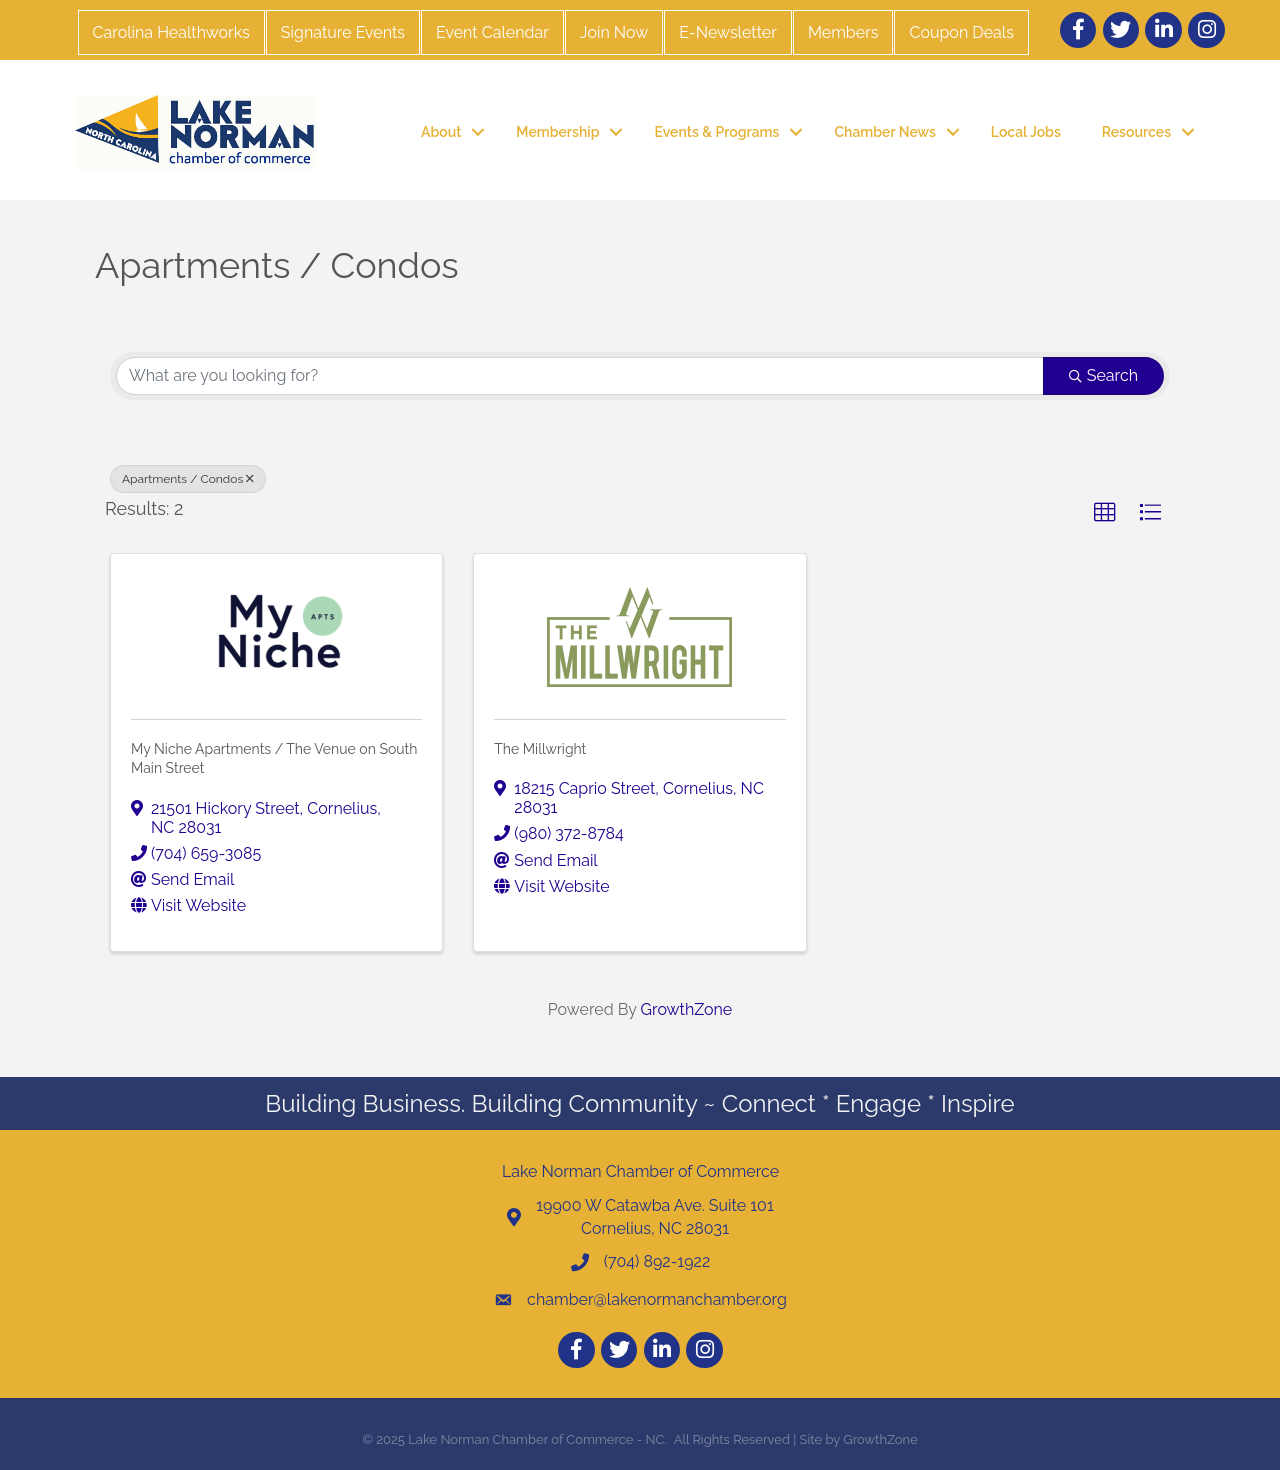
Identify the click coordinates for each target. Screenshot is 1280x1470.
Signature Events (343, 32)
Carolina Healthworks (171, 32)
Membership (557, 132)
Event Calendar (492, 32)
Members (843, 32)
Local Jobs (1026, 132)
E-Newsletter (728, 32)
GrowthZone (687, 1009)
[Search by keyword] (580, 376)
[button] (1105, 513)
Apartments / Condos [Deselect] (188, 479)
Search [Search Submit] (1103, 375)
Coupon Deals (961, 32)
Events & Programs (716, 132)
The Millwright (540, 749)
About (441, 132)
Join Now (614, 32)
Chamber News (884, 132)
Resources (1136, 132)
